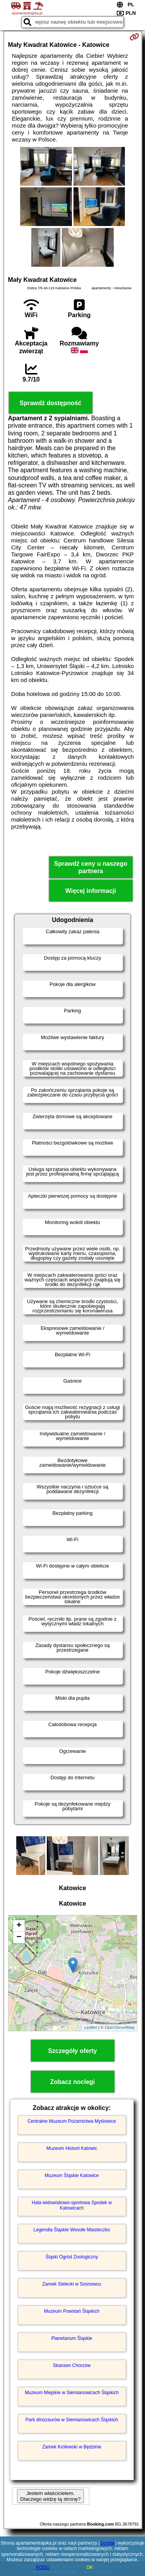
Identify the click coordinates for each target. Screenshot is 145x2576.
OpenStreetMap (120, 2027)
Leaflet (90, 2027)
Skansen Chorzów (71, 2365)
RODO (43, 2567)
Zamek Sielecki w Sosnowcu (71, 2284)
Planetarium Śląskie (71, 2338)
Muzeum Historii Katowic (71, 2148)
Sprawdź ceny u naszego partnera (90, 867)
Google (107, 2543)
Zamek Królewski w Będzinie (71, 2447)
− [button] (18, 1937)
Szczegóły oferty (72, 2051)
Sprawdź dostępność (50, 403)
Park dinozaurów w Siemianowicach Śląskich (72, 2419)
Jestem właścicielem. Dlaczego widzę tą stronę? (50, 2496)
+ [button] (18, 1926)
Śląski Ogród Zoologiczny (71, 2257)
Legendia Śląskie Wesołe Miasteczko (72, 2229)
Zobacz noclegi (72, 2082)
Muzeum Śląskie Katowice (71, 2175)
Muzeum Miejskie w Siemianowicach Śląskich (72, 2392)
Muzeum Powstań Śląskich (71, 2311)
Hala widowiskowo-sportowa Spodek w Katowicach (72, 2205)
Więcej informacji (90, 890)
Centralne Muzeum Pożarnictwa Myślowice (71, 2121)
